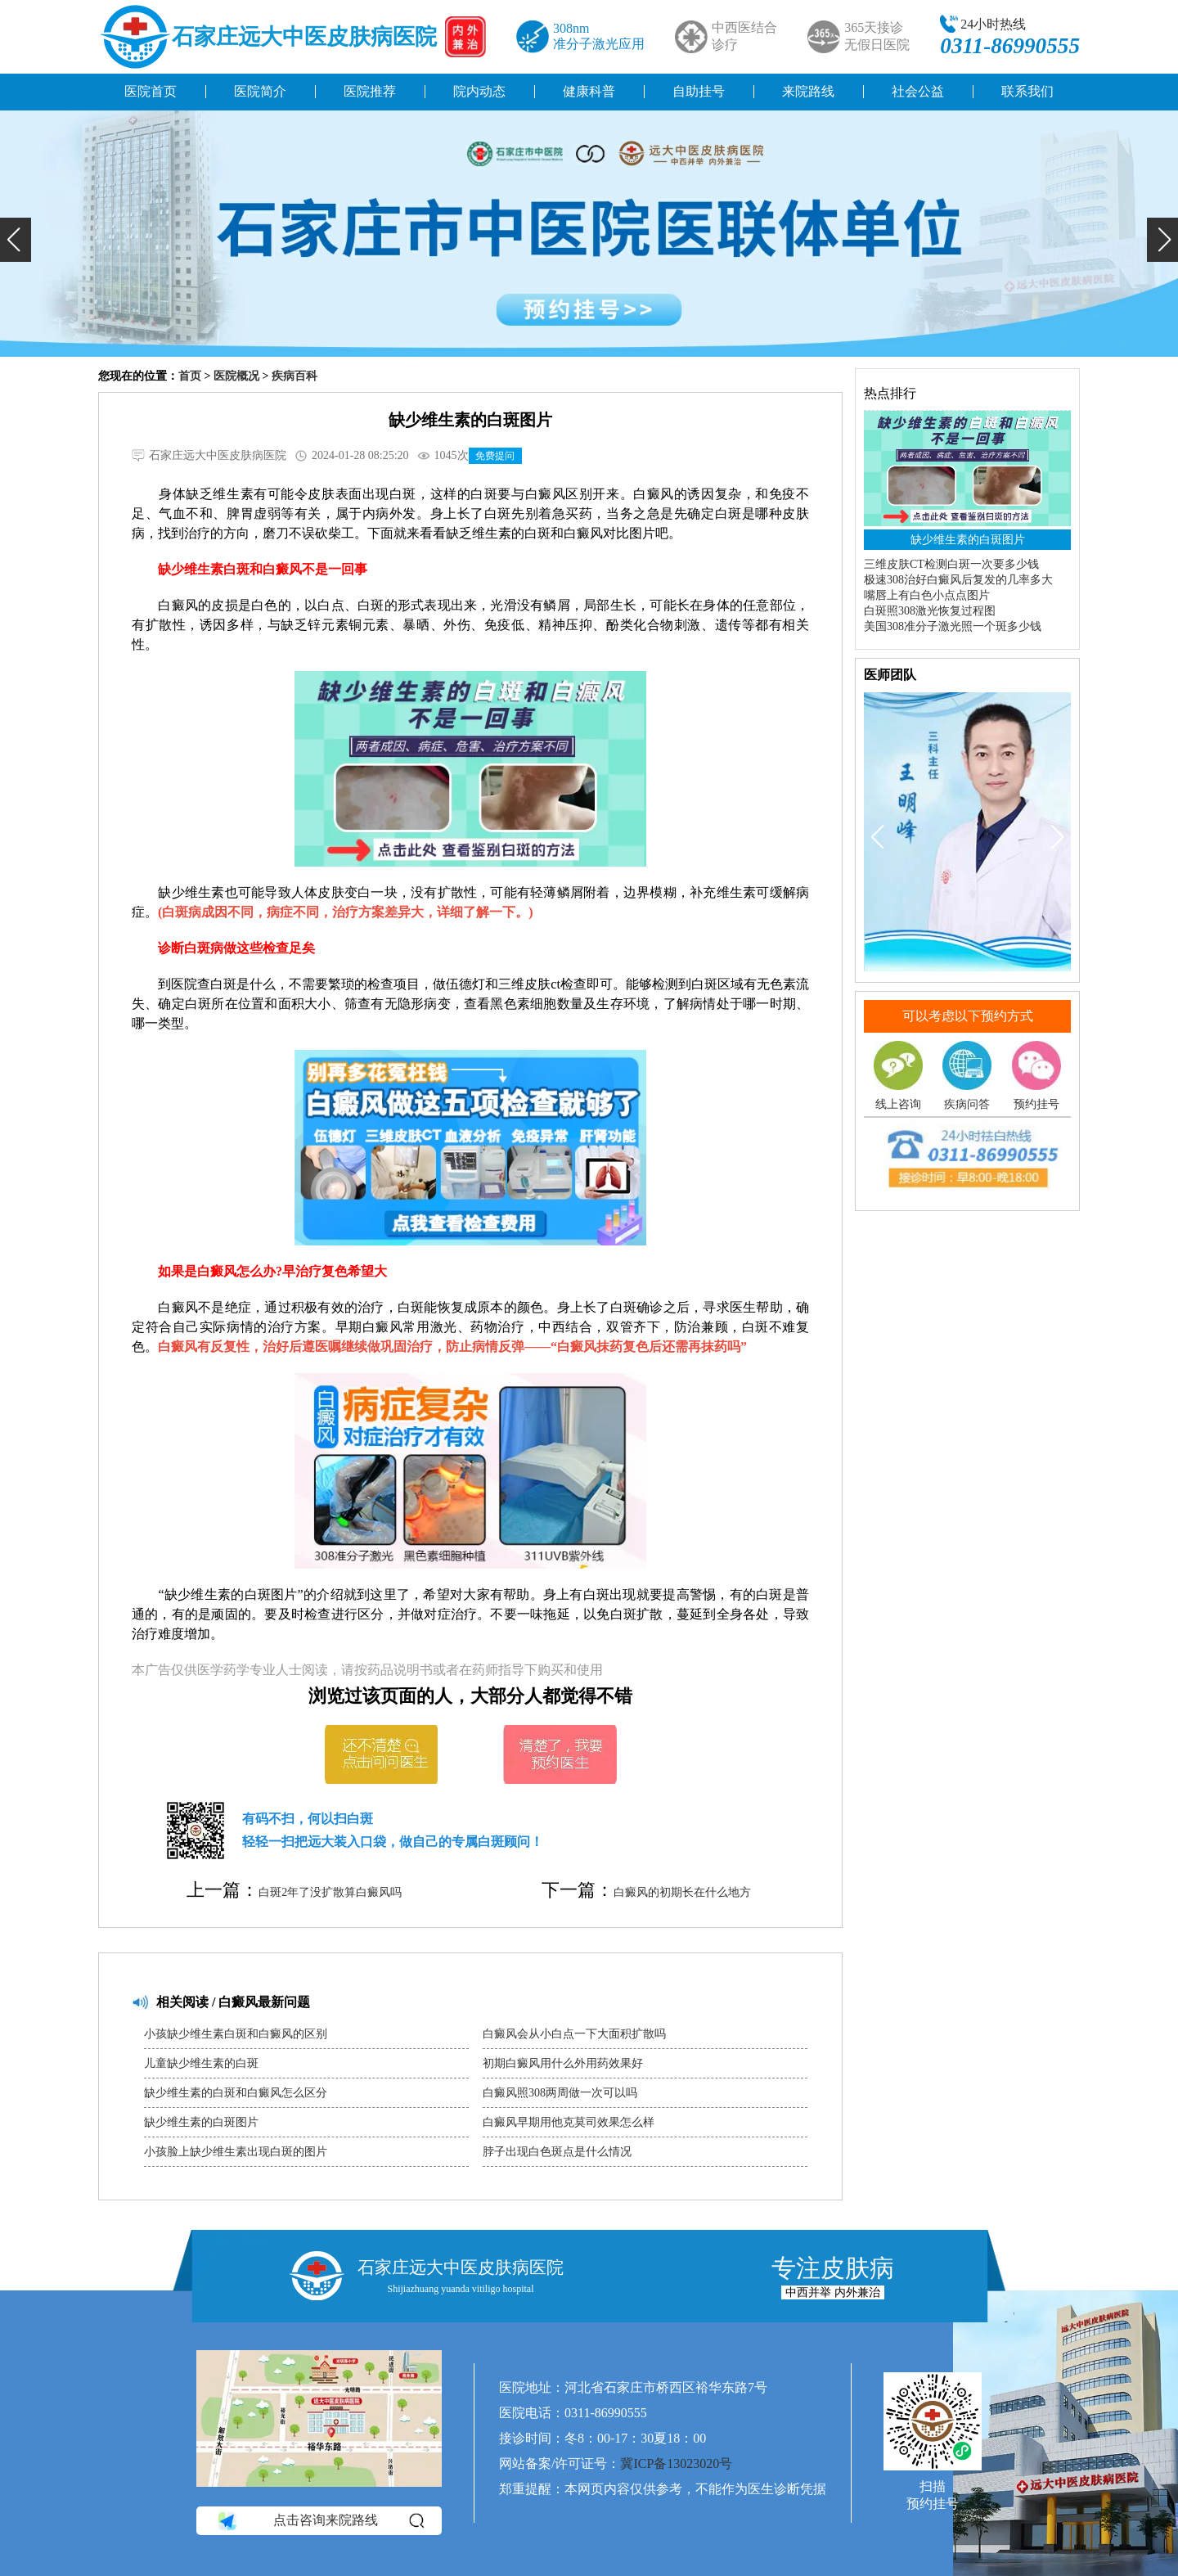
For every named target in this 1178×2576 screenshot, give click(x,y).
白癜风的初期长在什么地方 (682, 1892)
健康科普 (589, 91)
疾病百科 (294, 376)
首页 (189, 376)
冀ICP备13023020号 (676, 2463)
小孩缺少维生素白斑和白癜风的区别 (235, 2034)
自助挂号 (698, 91)
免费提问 (495, 456)
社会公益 (918, 91)
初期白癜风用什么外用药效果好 (563, 2063)
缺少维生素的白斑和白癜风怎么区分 (235, 2093)
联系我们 (1027, 91)
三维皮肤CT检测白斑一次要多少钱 (951, 564)
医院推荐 (370, 91)
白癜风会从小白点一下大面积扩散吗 (574, 2034)
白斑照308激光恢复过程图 (930, 611)
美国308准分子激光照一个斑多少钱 (952, 626)
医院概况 (236, 376)
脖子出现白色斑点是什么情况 (557, 2152)
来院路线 (808, 91)
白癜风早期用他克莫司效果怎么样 (568, 2122)
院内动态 (479, 91)
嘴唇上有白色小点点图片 (927, 595)
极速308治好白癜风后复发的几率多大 (958, 580)
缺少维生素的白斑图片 (201, 2122)
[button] (15, 240)
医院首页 (150, 91)
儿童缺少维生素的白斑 (201, 2063)
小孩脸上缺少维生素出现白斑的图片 (235, 2152)
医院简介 (260, 91)
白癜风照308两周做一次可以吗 (560, 2093)
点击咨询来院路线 (319, 2521)
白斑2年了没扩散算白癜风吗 (330, 1892)
